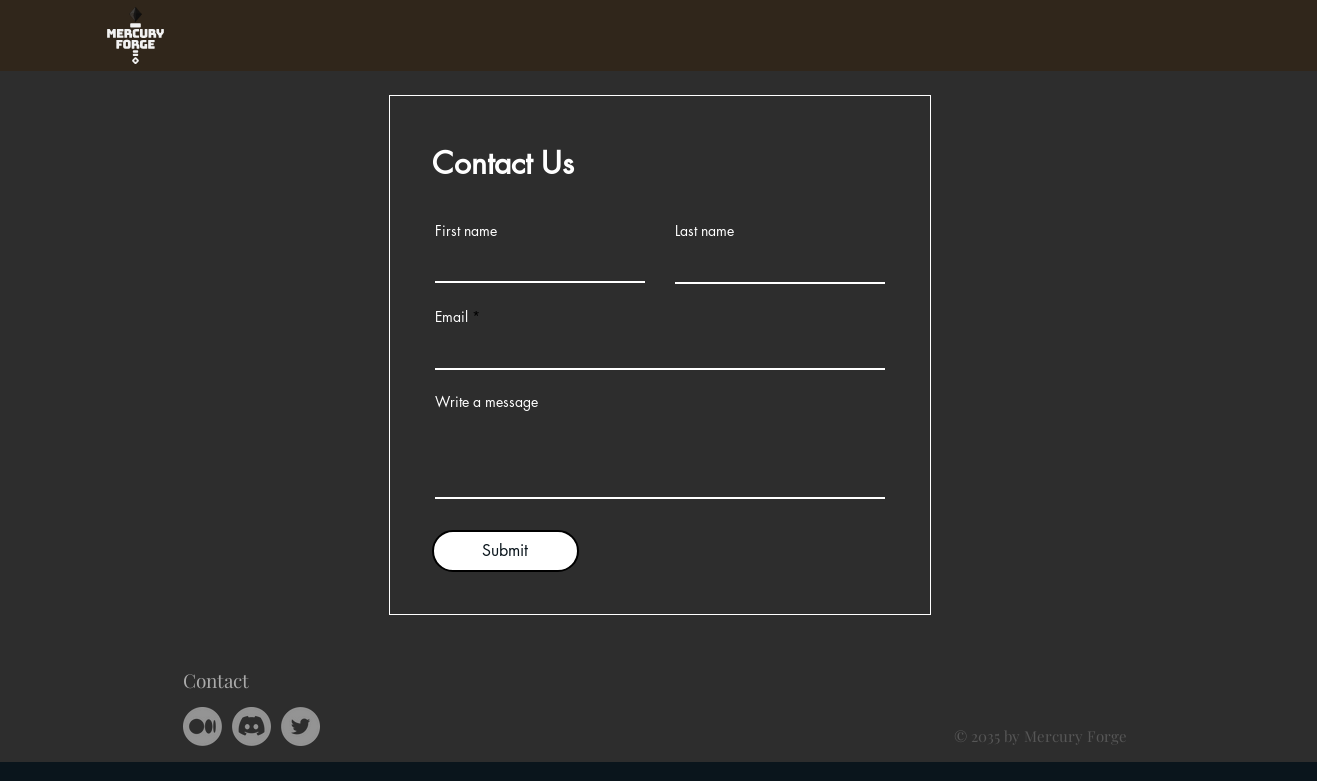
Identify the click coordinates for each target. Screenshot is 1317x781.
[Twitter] (300, 726)
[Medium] (202, 726)
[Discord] (251, 726)
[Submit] (505, 551)
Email (451, 317)
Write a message (486, 402)
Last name (704, 231)
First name (466, 231)
